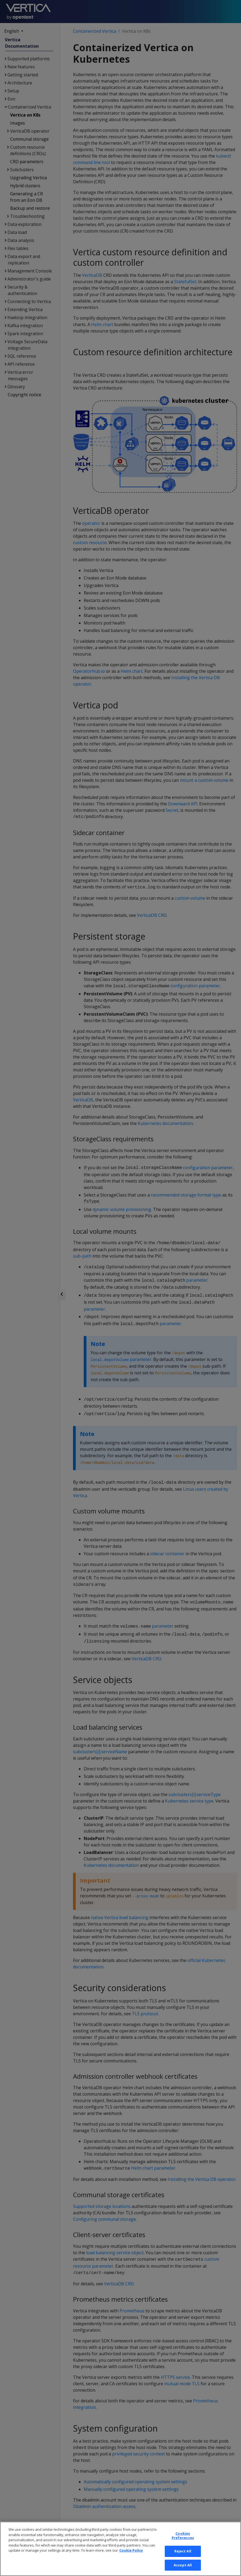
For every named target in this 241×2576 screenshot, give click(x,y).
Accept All (183, 2570)
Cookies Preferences (183, 2540)
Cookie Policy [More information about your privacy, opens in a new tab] (131, 2555)
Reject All (182, 2556)
